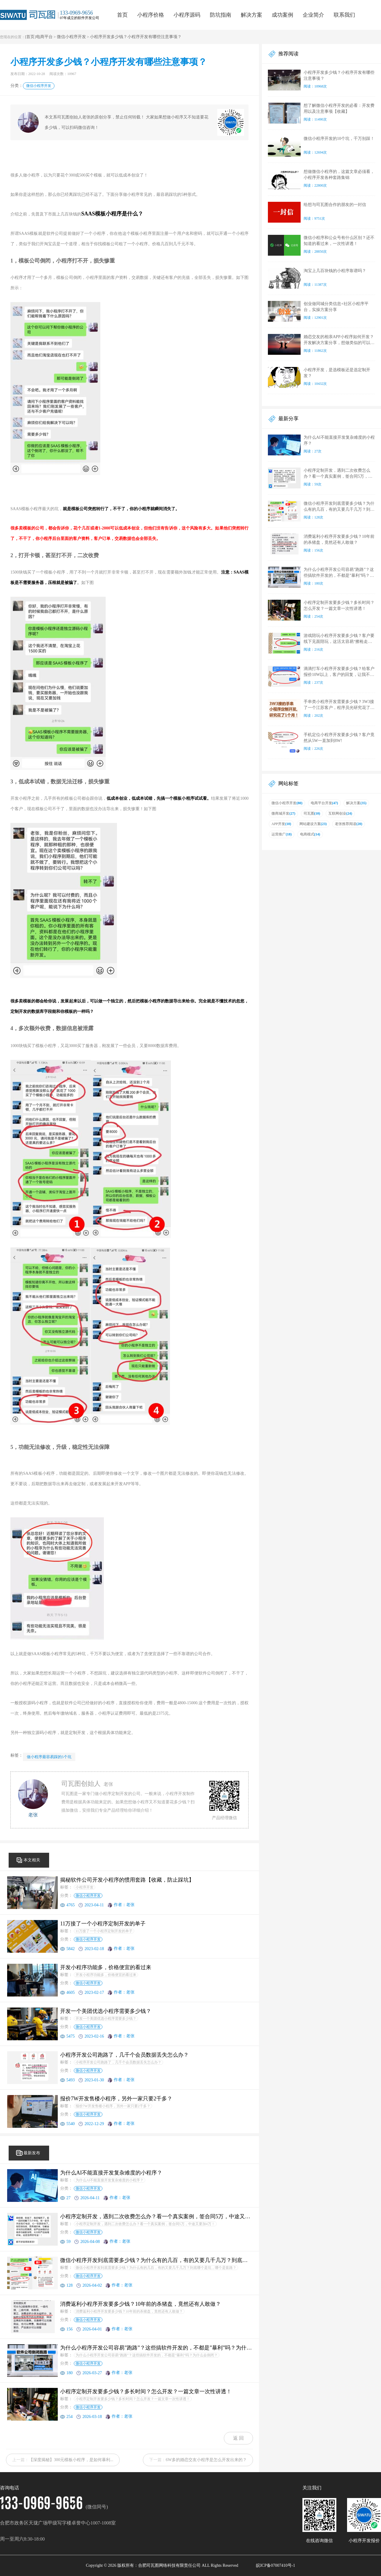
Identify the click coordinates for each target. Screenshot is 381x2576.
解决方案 (251, 15)
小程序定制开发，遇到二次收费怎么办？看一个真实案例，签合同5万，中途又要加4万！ (145, 2224)
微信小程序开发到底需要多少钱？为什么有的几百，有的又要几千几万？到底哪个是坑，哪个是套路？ (156, 2268)
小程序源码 (187, 15)
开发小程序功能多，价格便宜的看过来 (106, 1975)
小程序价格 (150, 15)
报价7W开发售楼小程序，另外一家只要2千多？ (113, 2106)
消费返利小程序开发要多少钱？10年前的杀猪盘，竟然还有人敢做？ (129, 2311)
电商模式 (310, 834)
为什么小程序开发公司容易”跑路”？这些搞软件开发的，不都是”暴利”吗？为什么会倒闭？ (147, 2355)
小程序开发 (84, 1887)
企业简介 (313, 15)
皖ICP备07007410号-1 (275, 2565)
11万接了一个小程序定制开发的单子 (104, 1931)
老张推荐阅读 (348, 824)
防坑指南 (220, 15)
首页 (122, 15)
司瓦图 (312, 813)
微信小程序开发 (71, 37)
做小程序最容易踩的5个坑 (49, 1757)
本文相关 (32, 1860)
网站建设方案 (313, 824)
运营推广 (281, 834)
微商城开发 (283, 813)
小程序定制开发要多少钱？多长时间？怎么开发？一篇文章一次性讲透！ (133, 2399)
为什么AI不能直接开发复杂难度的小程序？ (110, 2180)
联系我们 (344, 15)
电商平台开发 (324, 803)
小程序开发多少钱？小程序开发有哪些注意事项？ (136, 37)
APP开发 (281, 824)
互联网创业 (340, 813)
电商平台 (44, 37)
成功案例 (282, 15)
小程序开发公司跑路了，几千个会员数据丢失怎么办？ (118, 2062)
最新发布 (32, 2153)
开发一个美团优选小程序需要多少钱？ (106, 2018)
